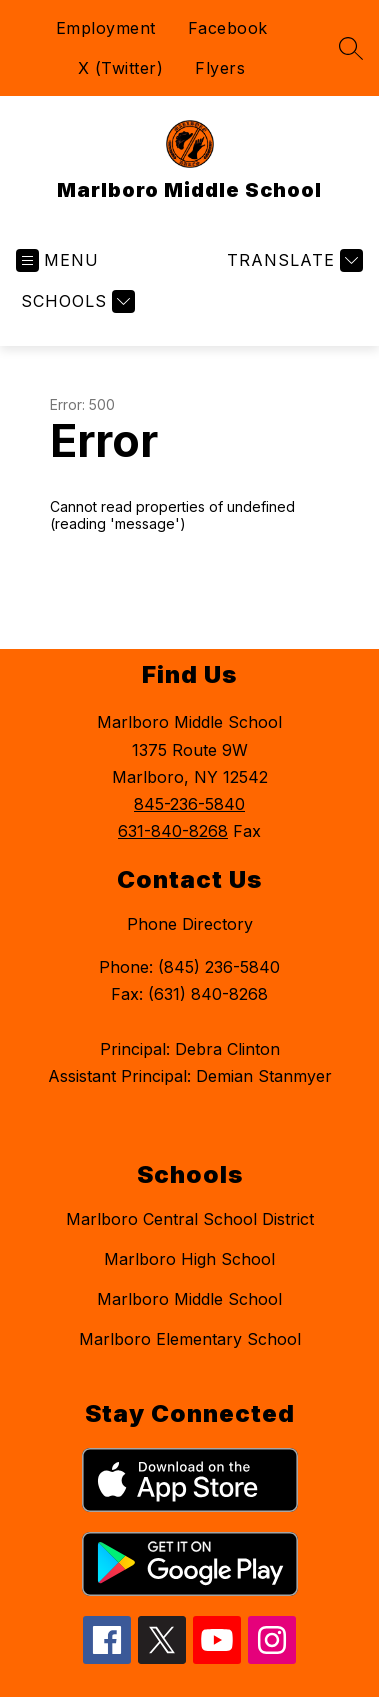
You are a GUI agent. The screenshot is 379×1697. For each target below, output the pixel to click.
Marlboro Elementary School (190, 1339)
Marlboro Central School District (190, 1219)
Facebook (228, 28)
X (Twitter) (121, 68)
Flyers (220, 68)
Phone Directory (190, 924)
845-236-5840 (189, 804)
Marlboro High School (189, 1259)
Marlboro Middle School (189, 1299)
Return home (107, 590)
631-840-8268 (173, 831)
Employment (106, 28)
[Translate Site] (292, 260)
